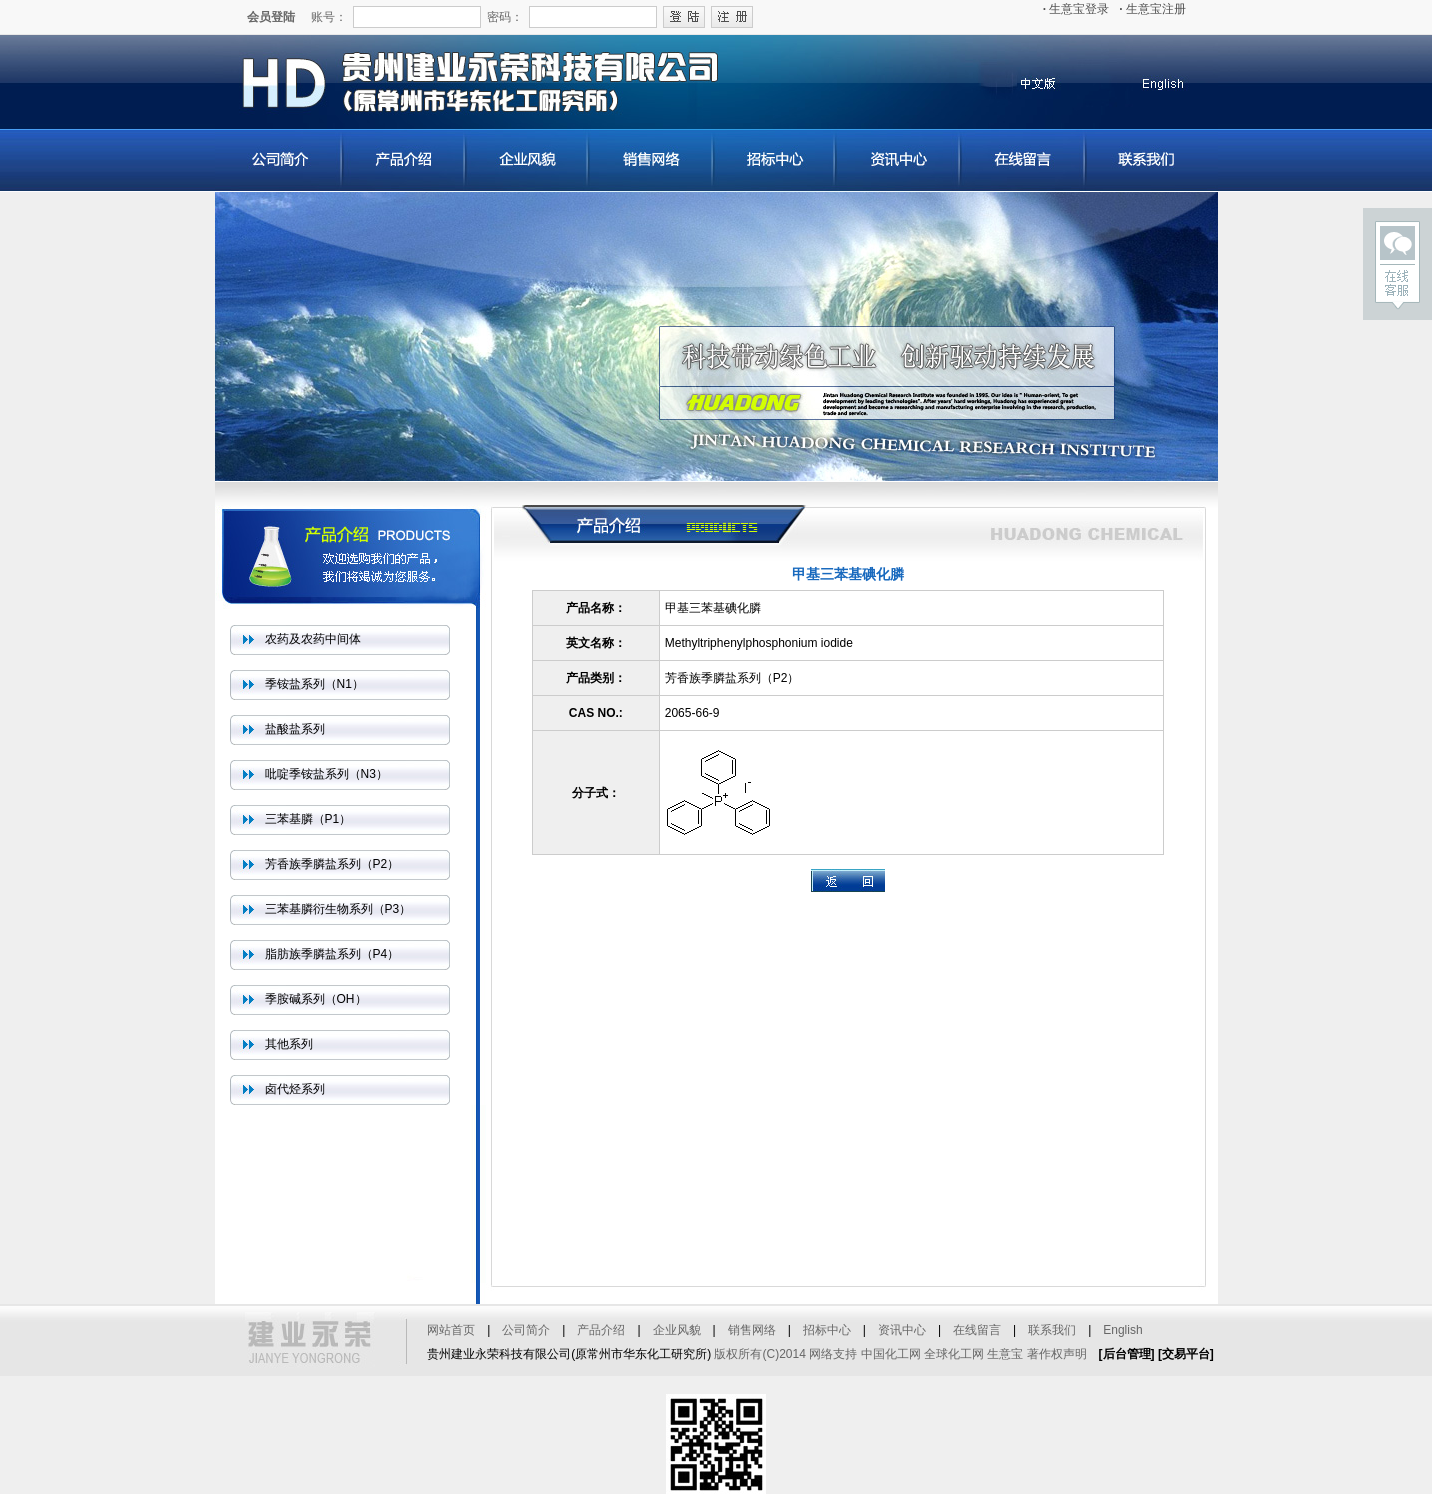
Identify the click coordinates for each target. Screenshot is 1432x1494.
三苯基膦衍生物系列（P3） (338, 909)
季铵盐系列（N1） (314, 684)
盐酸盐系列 (295, 729)
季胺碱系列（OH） (316, 999)
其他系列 (289, 1044)
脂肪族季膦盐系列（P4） (332, 954)
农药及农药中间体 (313, 639)
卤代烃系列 (295, 1089)
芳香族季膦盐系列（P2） (332, 864)
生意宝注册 (1152, 9)
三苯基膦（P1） (308, 819)
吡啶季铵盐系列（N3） (326, 774)
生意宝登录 (1076, 9)
